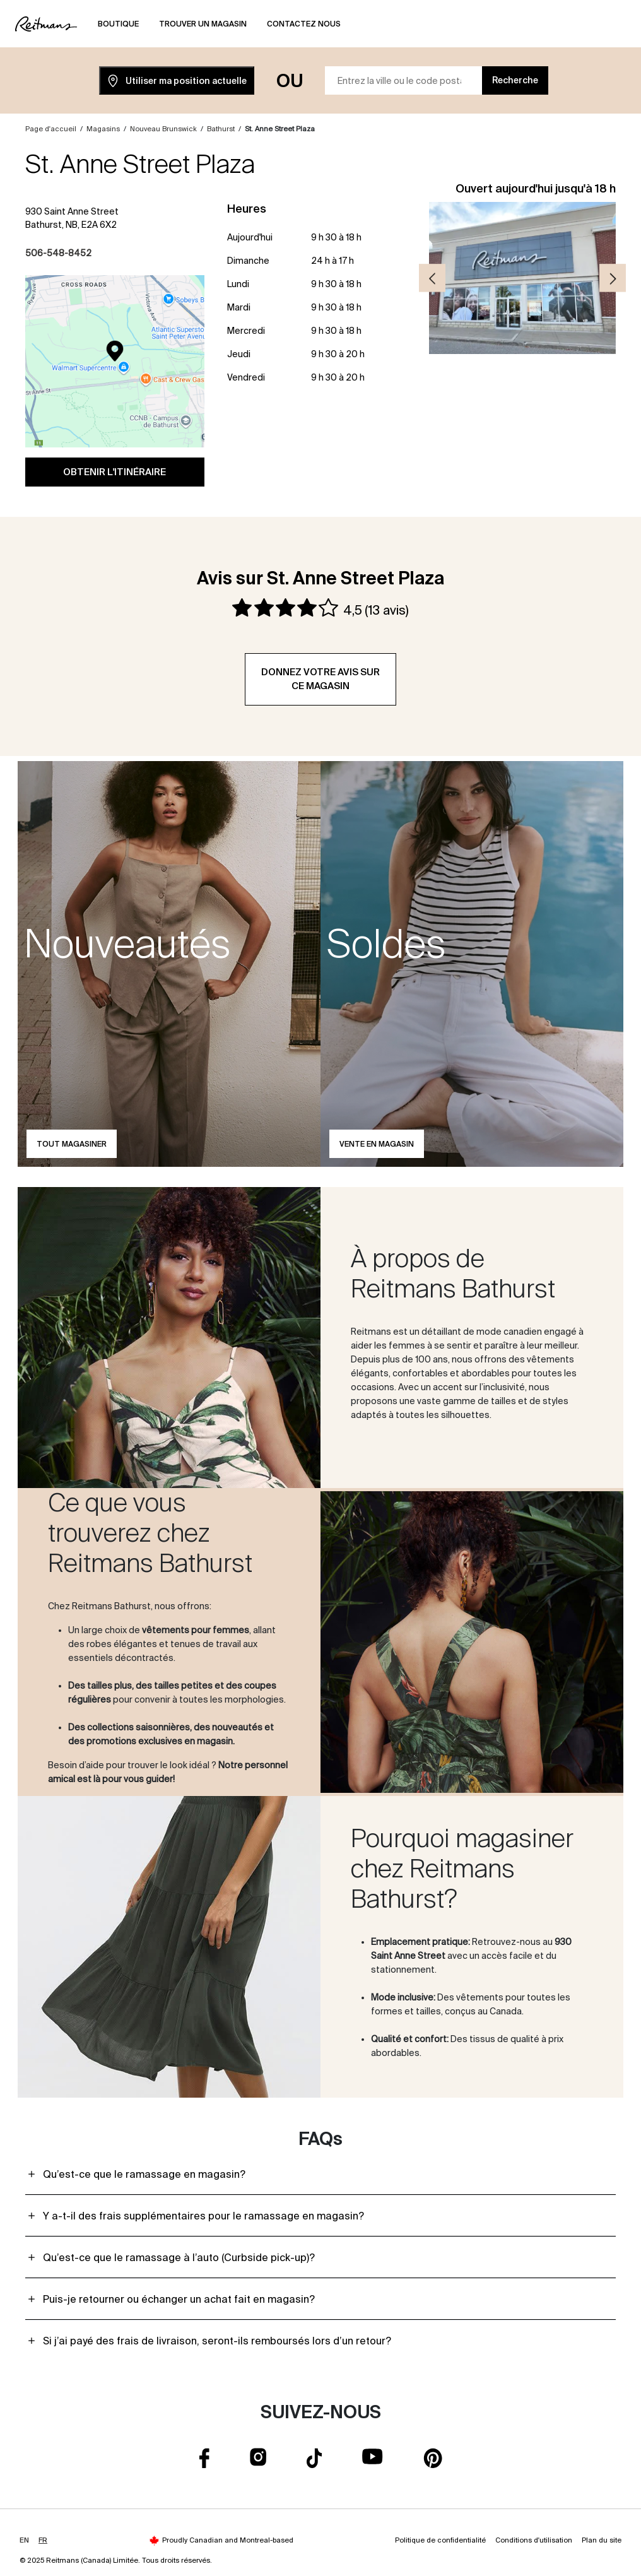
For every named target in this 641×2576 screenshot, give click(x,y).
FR (42, 2540)
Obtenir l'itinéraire (114, 471)
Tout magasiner (72, 1144)
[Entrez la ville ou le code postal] (404, 80)
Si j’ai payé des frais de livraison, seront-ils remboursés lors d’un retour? (217, 2340)
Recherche (515, 80)
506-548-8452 (58, 253)
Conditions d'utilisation (533, 2540)
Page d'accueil (50, 129)
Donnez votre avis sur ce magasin (320, 679)
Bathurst (221, 129)
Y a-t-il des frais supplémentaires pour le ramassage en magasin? (203, 2215)
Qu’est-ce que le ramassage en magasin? (144, 2174)
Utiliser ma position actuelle (177, 81)
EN (24, 2540)
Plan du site (601, 2540)
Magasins (103, 129)
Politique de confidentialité (440, 2540)
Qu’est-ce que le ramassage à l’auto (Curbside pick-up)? (179, 2257)
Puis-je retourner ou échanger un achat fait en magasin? (179, 2299)
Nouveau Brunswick (163, 129)
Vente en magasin (376, 1144)
